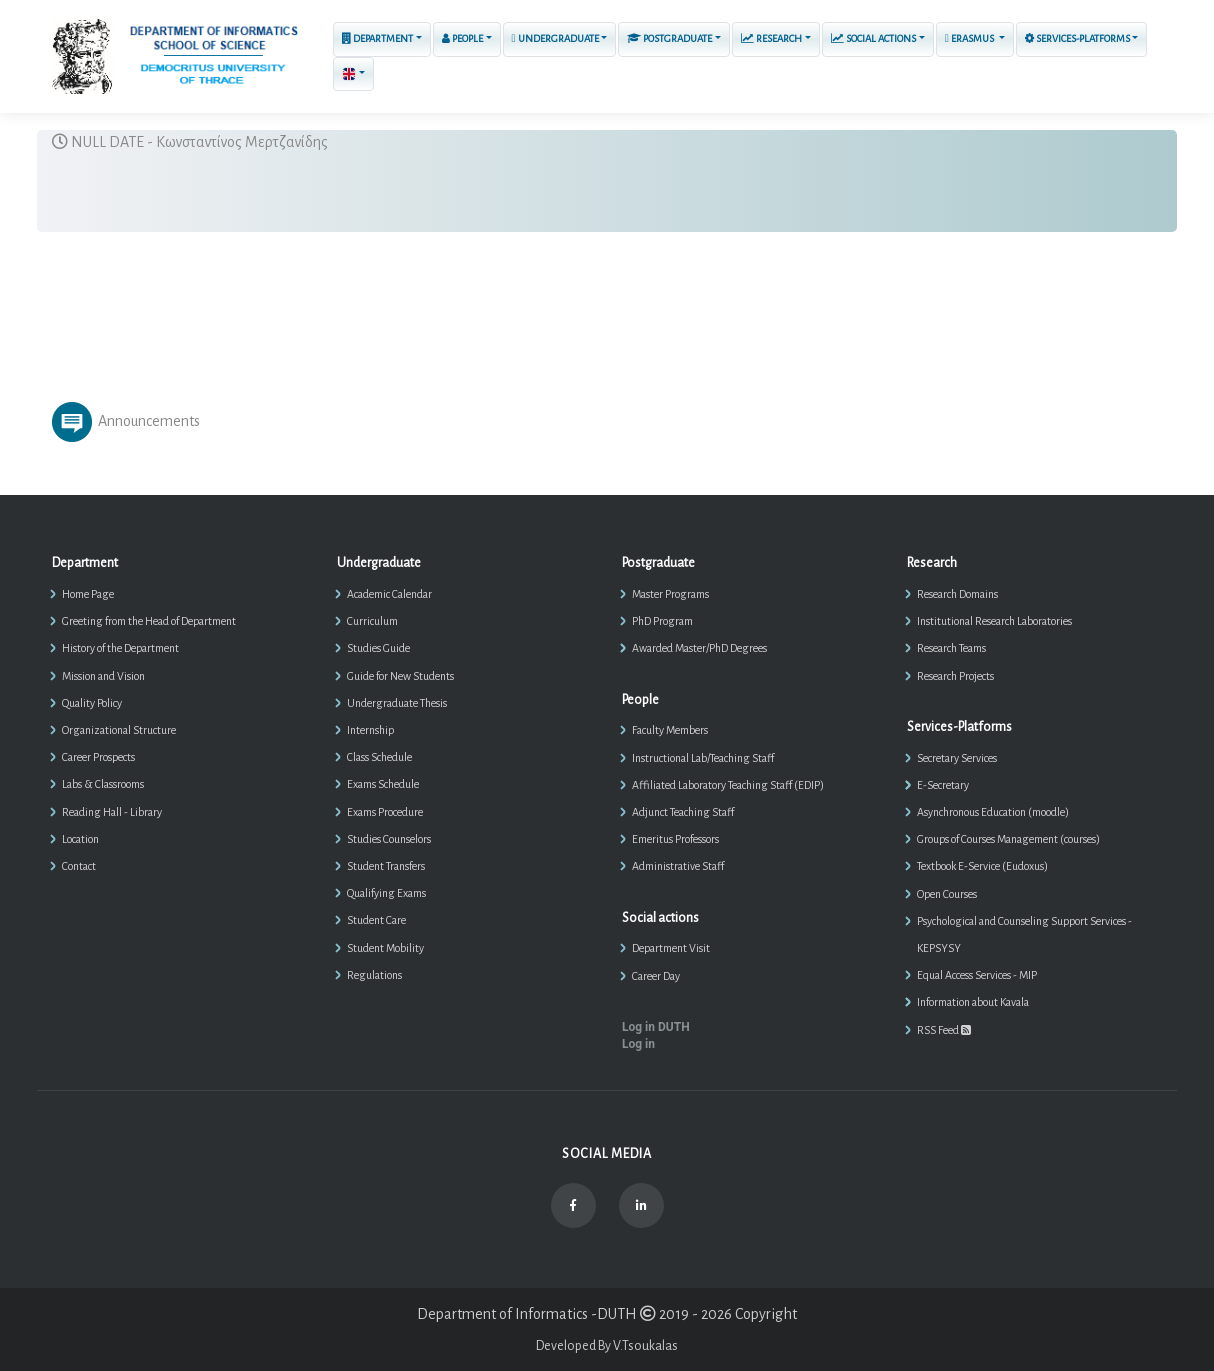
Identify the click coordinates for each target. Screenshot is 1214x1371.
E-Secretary (943, 785)
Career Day (656, 976)
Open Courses (947, 894)
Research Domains (957, 594)
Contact (79, 866)
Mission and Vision (103, 676)
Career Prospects (98, 757)
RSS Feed (944, 1030)
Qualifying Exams (386, 893)
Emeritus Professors (675, 839)
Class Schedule (379, 757)
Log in (638, 1044)
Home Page (88, 594)
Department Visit (671, 948)
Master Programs (670, 594)
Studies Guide (378, 648)
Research (771, 38)
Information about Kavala (973, 1002)
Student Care (376, 920)
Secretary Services (957, 758)
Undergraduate (555, 38)
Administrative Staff (678, 866)
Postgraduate (669, 38)
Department (377, 38)
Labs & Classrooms (103, 784)
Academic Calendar (389, 594)
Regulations (374, 975)
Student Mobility (385, 948)
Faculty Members (670, 730)
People (462, 38)
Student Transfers (386, 866)
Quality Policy (92, 703)
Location (80, 839)
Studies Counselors (389, 839)
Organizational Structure (119, 730)
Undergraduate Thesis (397, 703)
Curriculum (372, 621)
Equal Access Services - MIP (977, 975)
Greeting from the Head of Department (149, 621)
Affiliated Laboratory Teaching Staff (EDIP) (728, 785)
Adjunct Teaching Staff (683, 812)
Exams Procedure (385, 812)
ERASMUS (970, 38)
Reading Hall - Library (112, 812)
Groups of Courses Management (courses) (1008, 839)
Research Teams (951, 648)
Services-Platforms (1077, 38)
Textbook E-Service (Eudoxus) (982, 866)
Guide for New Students (400, 676)
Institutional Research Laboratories (994, 621)
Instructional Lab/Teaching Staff (703, 758)
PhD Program (662, 621)
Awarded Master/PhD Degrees (699, 648)
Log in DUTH (656, 1027)
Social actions (873, 38)
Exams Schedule (383, 784)
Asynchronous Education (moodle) (993, 812)
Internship (370, 730)
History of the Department (120, 648)
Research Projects (955, 676)
